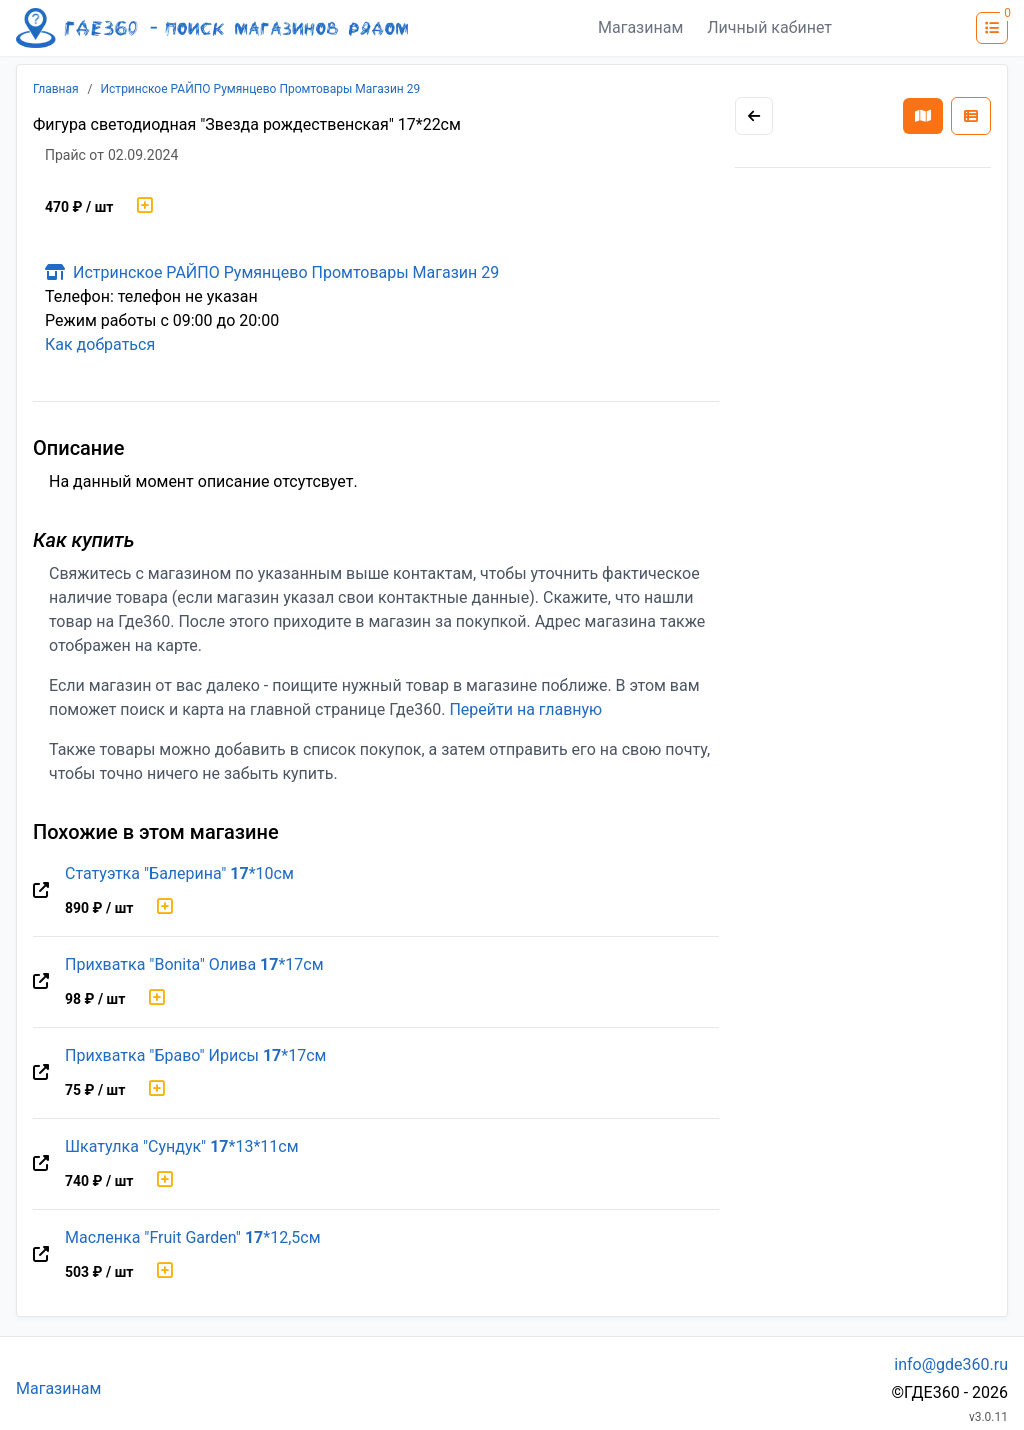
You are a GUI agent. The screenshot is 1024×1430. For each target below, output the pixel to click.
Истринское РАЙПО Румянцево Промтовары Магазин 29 (261, 89)
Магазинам (640, 27)
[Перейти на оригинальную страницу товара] (41, 891)
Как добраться (100, 344)
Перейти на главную (525, 709)
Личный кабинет (769, 27)
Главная (56, 89)
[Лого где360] (212, 28)
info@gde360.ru (951, 1364)
